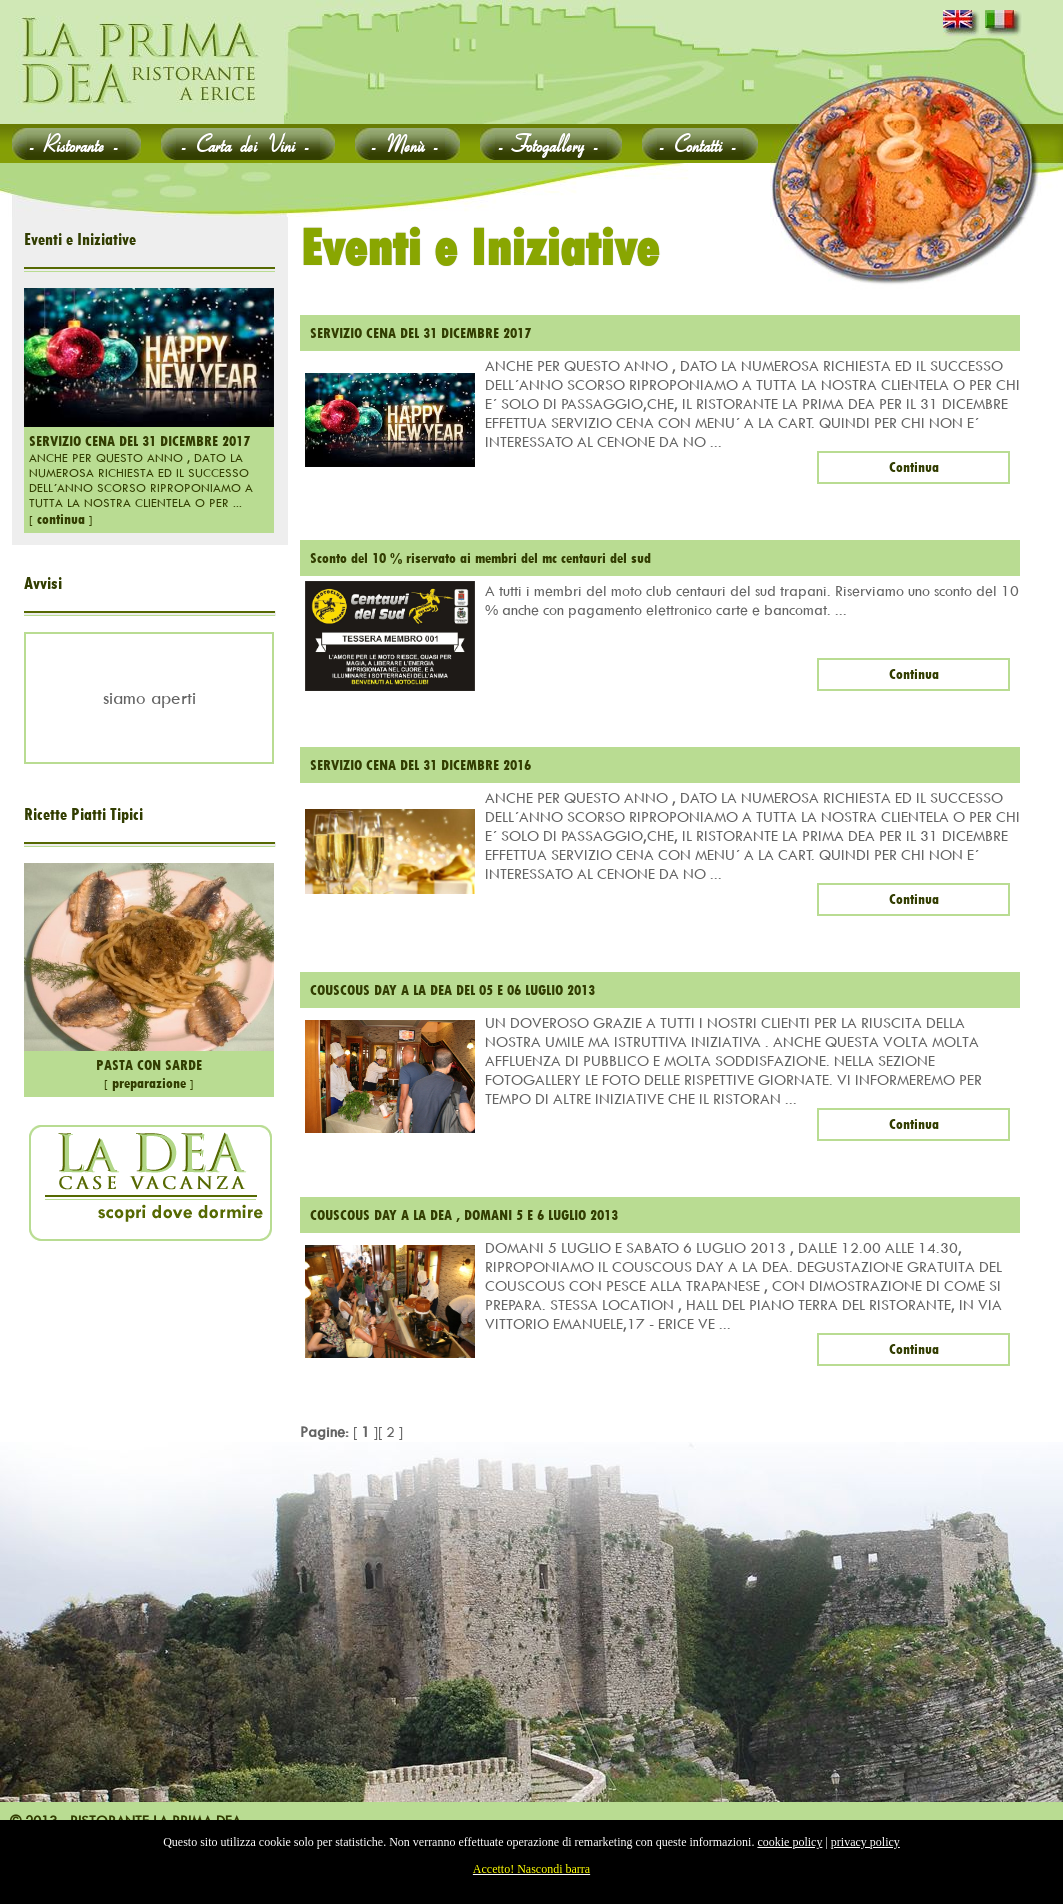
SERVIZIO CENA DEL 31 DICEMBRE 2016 (420, 765)
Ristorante (76, 143)
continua (61, 519)
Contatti (700, 143)
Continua (914, 467)
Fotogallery (551, 143)
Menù (407, 143)
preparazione (149, 1083)
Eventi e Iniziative (80, 239)
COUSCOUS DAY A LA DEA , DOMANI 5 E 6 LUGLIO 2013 (464, 1215)
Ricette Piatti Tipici (83, 814)
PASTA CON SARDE (149, 1065)
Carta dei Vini (248, 143)
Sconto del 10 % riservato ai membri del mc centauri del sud (480, 558)
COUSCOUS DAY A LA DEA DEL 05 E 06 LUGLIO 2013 (452, 990)
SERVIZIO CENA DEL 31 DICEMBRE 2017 (139, 441)
